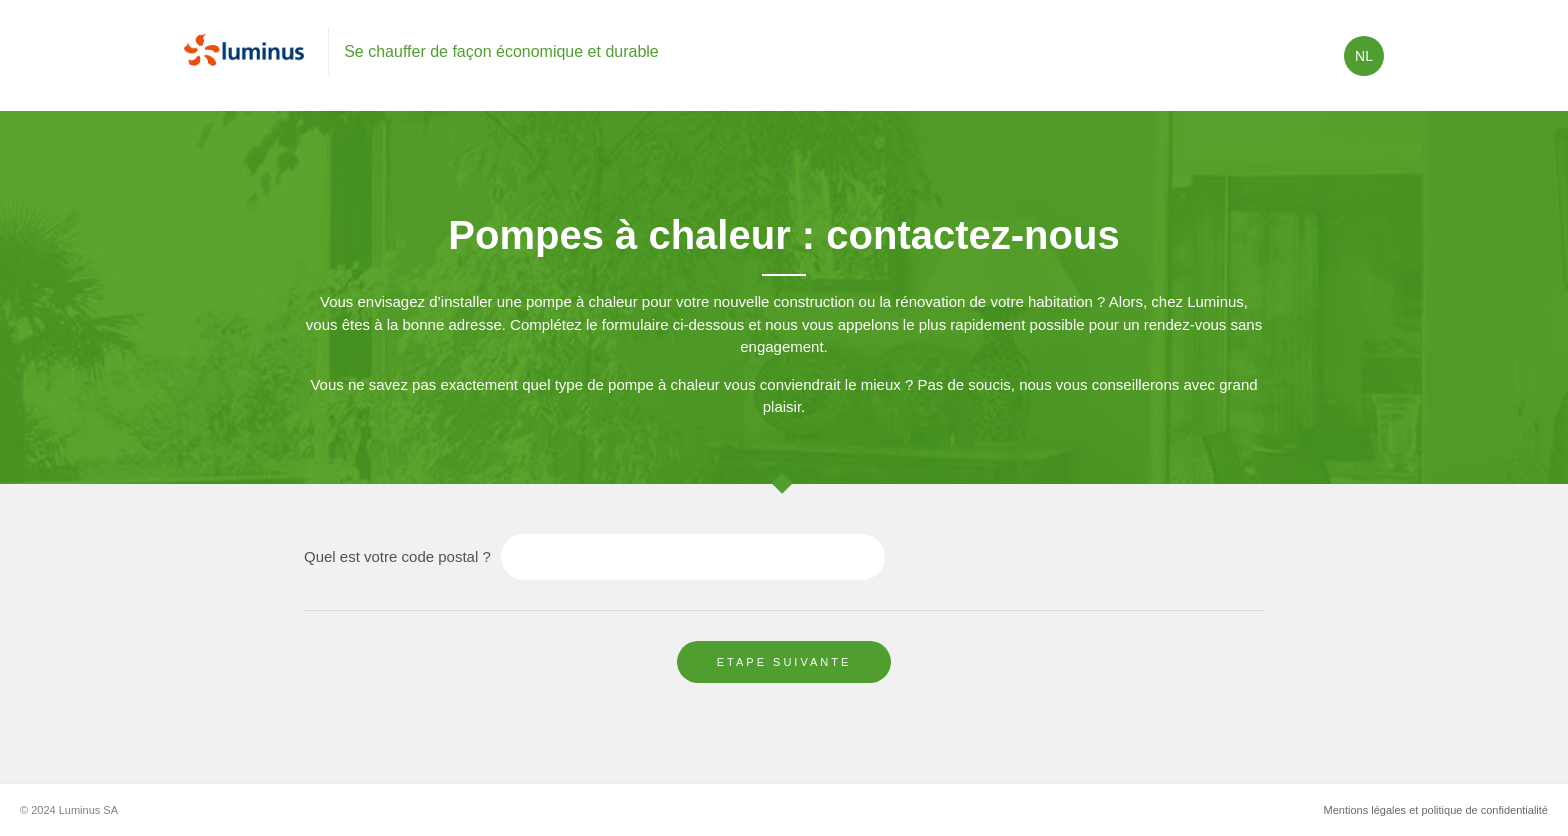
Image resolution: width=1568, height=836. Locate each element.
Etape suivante (784, 662)
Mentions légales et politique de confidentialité (1436, 810)
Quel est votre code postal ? (397, 556)
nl (1364, 56)
